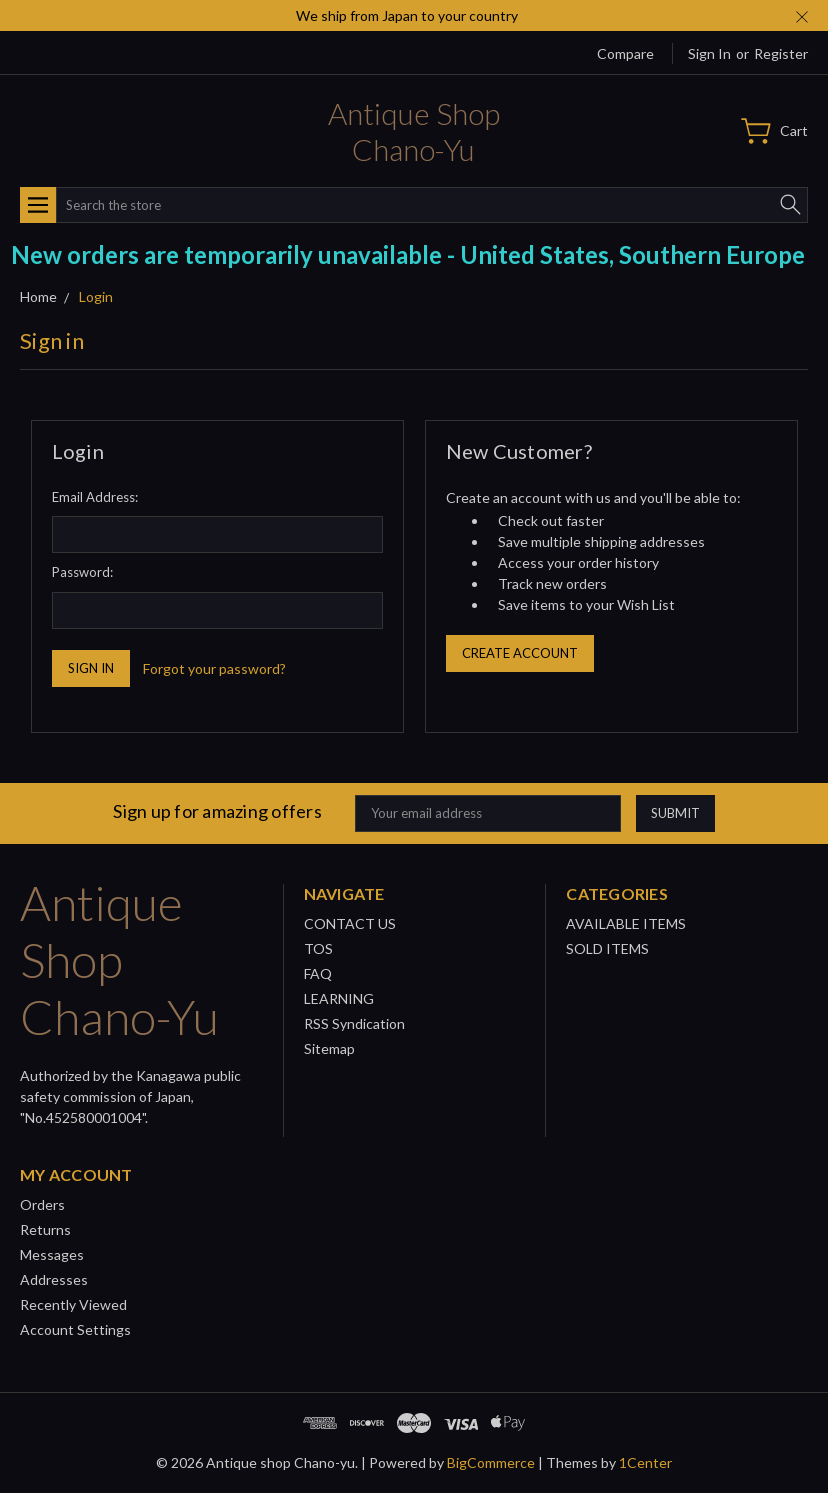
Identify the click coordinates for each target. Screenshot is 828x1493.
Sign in (709, 53)
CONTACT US (350, 923)
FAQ (318, 973)
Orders (42, 1204)
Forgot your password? (214, 668)
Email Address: (95, 497)
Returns (45, 1229)
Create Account (520, 653)
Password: (82, 572)
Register (781, 53)
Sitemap (329, 1048)
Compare (625, 53)
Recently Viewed (73, 1304)
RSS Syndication (354, 1023)
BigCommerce (491, 1462)
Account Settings (75, 1329)
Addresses (54, 1279)
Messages (52, 1254)
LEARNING (339, 998)
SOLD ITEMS (607, 948)
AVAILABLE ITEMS (626, 923)
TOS (318, 948)
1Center (645, 1462)
